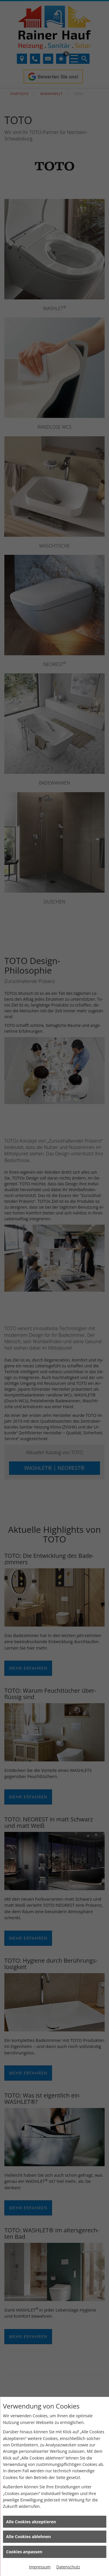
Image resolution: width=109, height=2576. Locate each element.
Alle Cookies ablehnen (28, 2536)
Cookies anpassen (24, 2551)
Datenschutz (68, 2567)
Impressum (40, 2567)
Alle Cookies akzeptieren (31, 2521)
